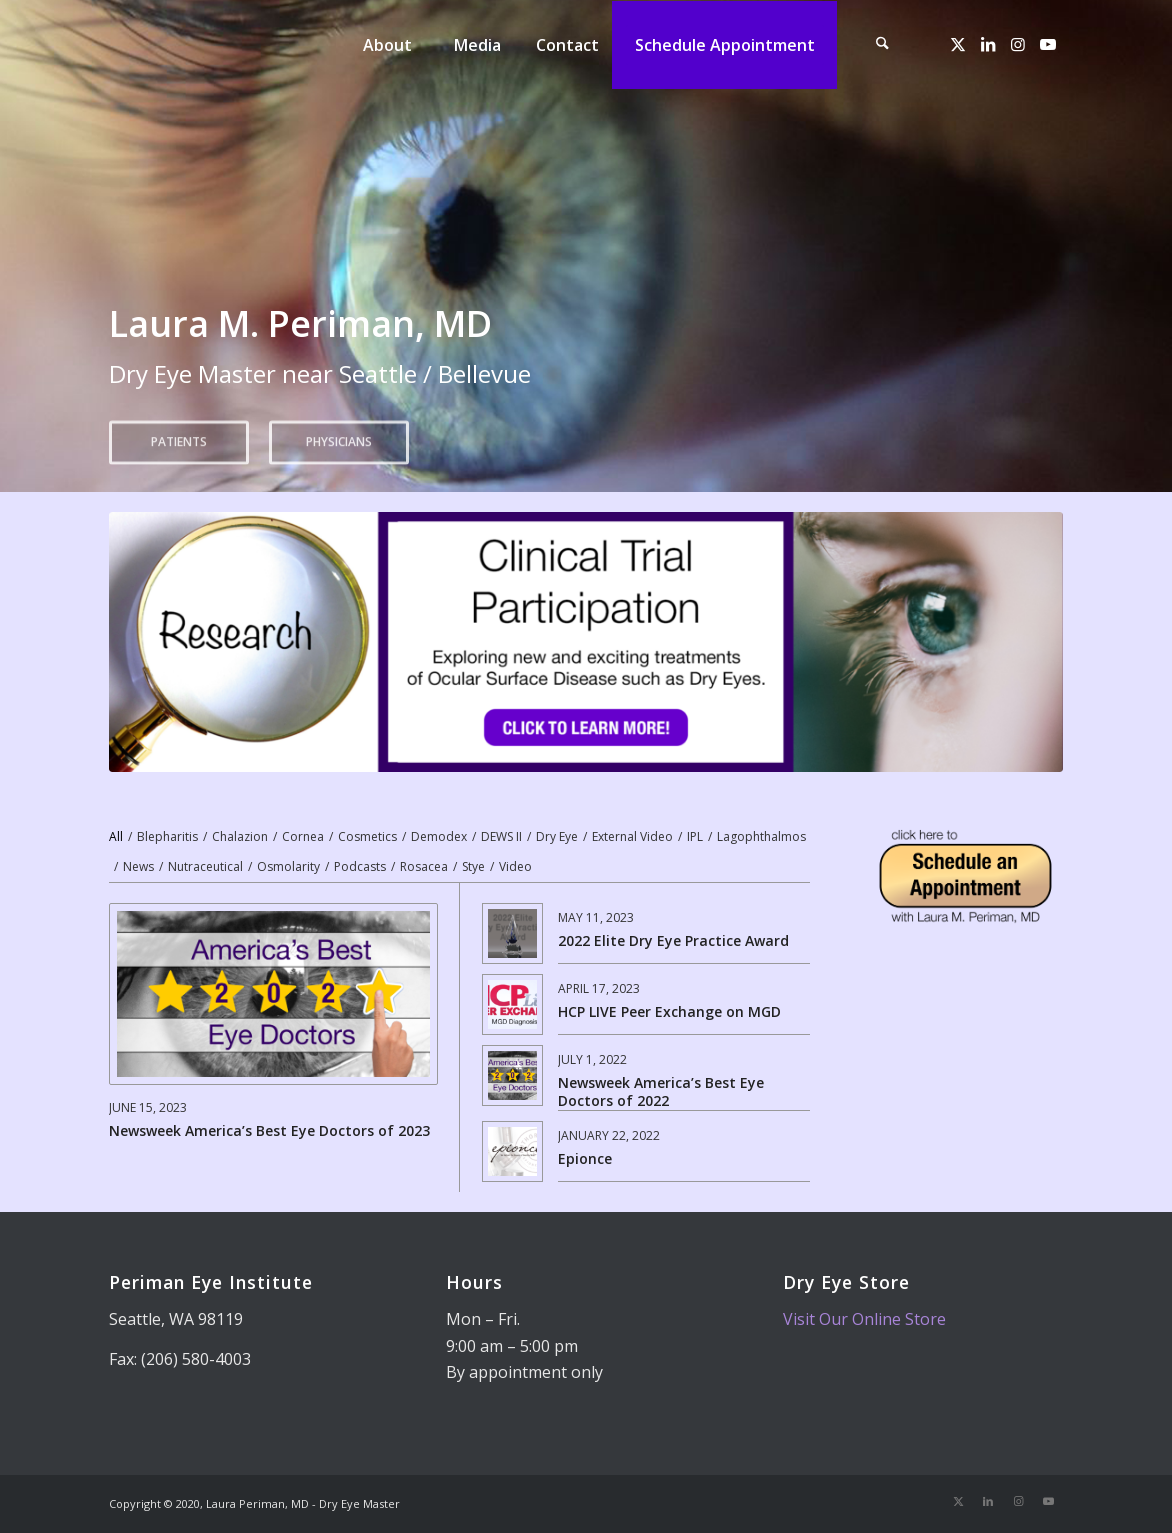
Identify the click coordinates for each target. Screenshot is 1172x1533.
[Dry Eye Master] (234, 45)
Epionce (585, 1158)
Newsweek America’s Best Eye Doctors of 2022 (661, 1091)
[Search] (882, 45)
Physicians (339, 435)
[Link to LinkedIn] (988, 44)
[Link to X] (958, 44)
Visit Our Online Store (864, 1319)
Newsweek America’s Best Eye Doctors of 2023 (269, 1130)
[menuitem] (387, 45)
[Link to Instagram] (1018, 44)
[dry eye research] (586, 642)
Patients (179, 435)
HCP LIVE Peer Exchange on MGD (669, 1011)
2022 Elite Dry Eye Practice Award (673, 940)
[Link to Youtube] (1048, 44)
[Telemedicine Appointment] (966, 876)
